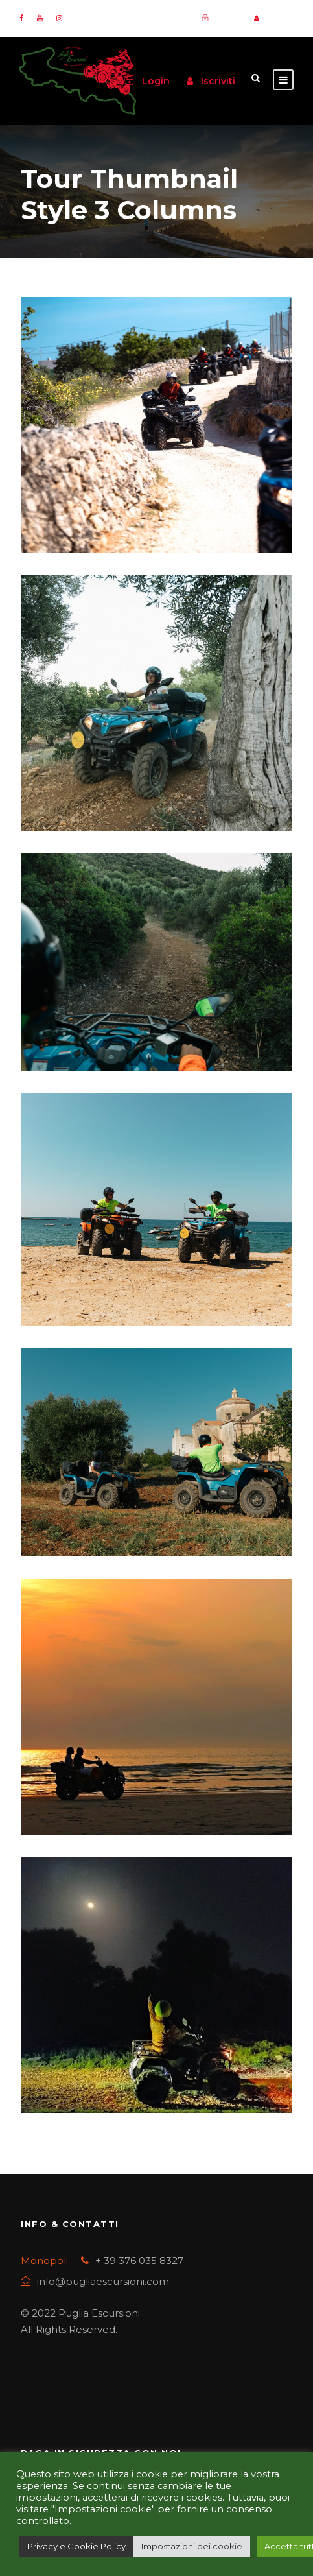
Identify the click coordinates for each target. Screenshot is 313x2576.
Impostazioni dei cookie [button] (191, 2546)
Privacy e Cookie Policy (76, 2546)
